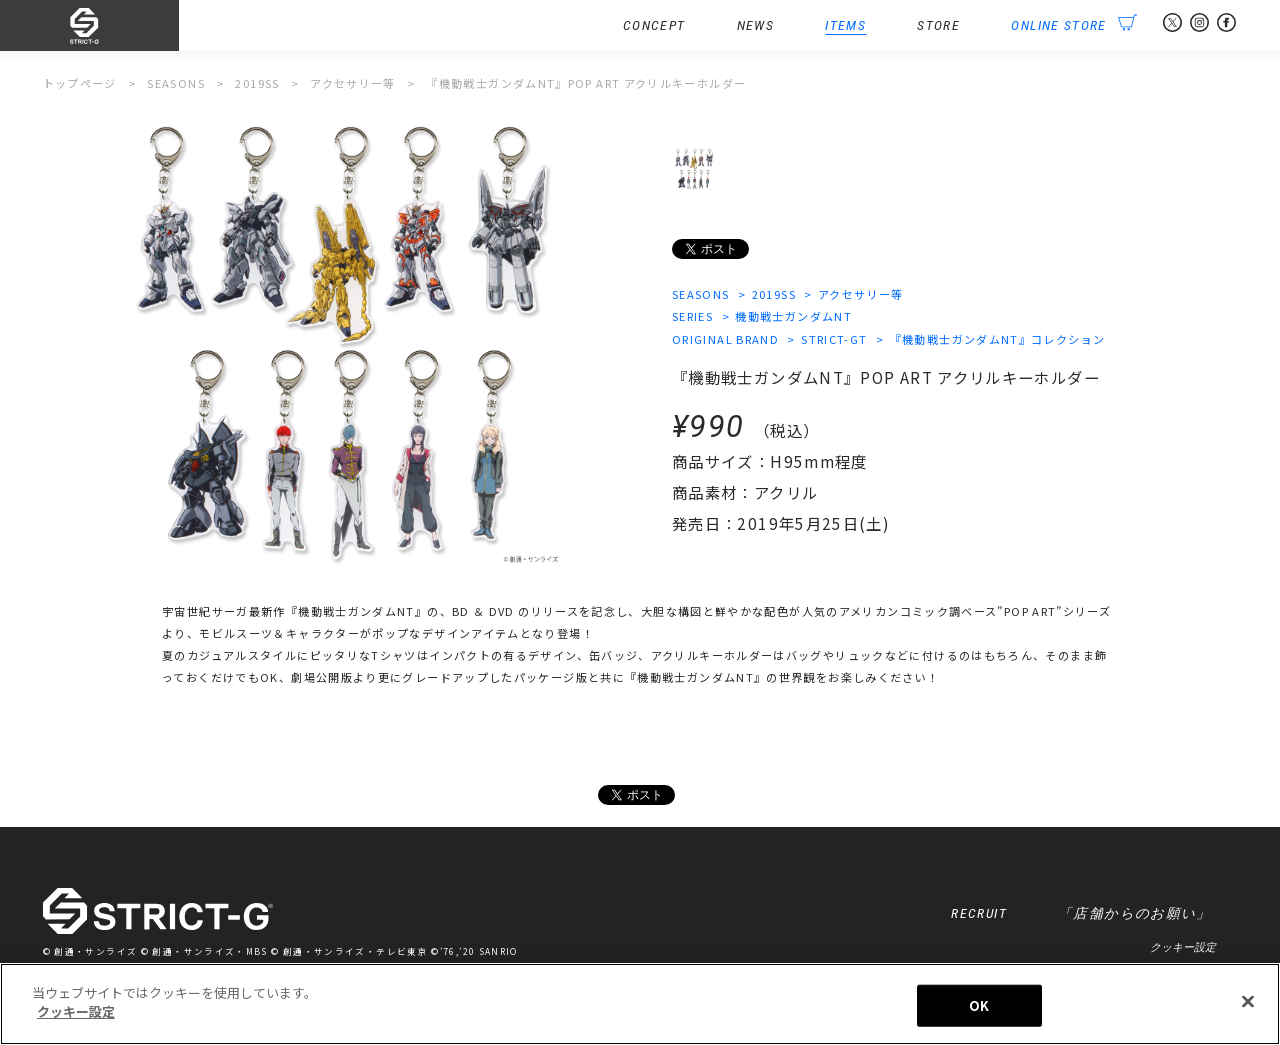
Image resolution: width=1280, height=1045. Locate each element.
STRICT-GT (834, 339)
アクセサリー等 (861, 294)
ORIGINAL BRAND (725, 339)
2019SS (774, 294)
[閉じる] (1248, 1001)
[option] (339, 343)
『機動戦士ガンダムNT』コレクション (998, 339)
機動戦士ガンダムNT (793, 316)
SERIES (692, 316)
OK (979, 1005)
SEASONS (701, 294)
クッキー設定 (1183, 947)
